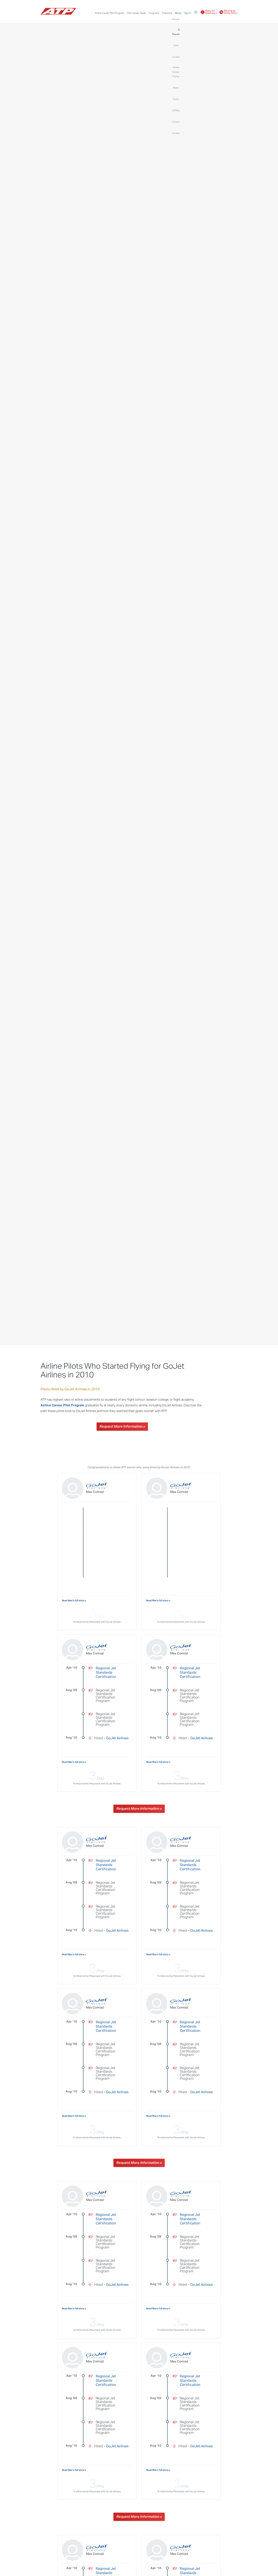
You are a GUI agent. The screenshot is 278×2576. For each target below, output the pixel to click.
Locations (152, 19)
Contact (233, 19)
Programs (154, 13)
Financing (167, 13)
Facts (195, 19)
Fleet (141, 19)
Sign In (187, 13)
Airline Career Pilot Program (111, 13)
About (178, 13)
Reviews (110, 19)
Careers (223, 19)
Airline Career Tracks (170, 19)
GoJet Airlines (118, 1724)
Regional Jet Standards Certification (105, 1665)
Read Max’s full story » (74, 1593)
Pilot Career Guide (137, 13)
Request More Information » (122, 1427)
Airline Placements (126, 19)
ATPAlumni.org (208, 19)
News (186, 19)
